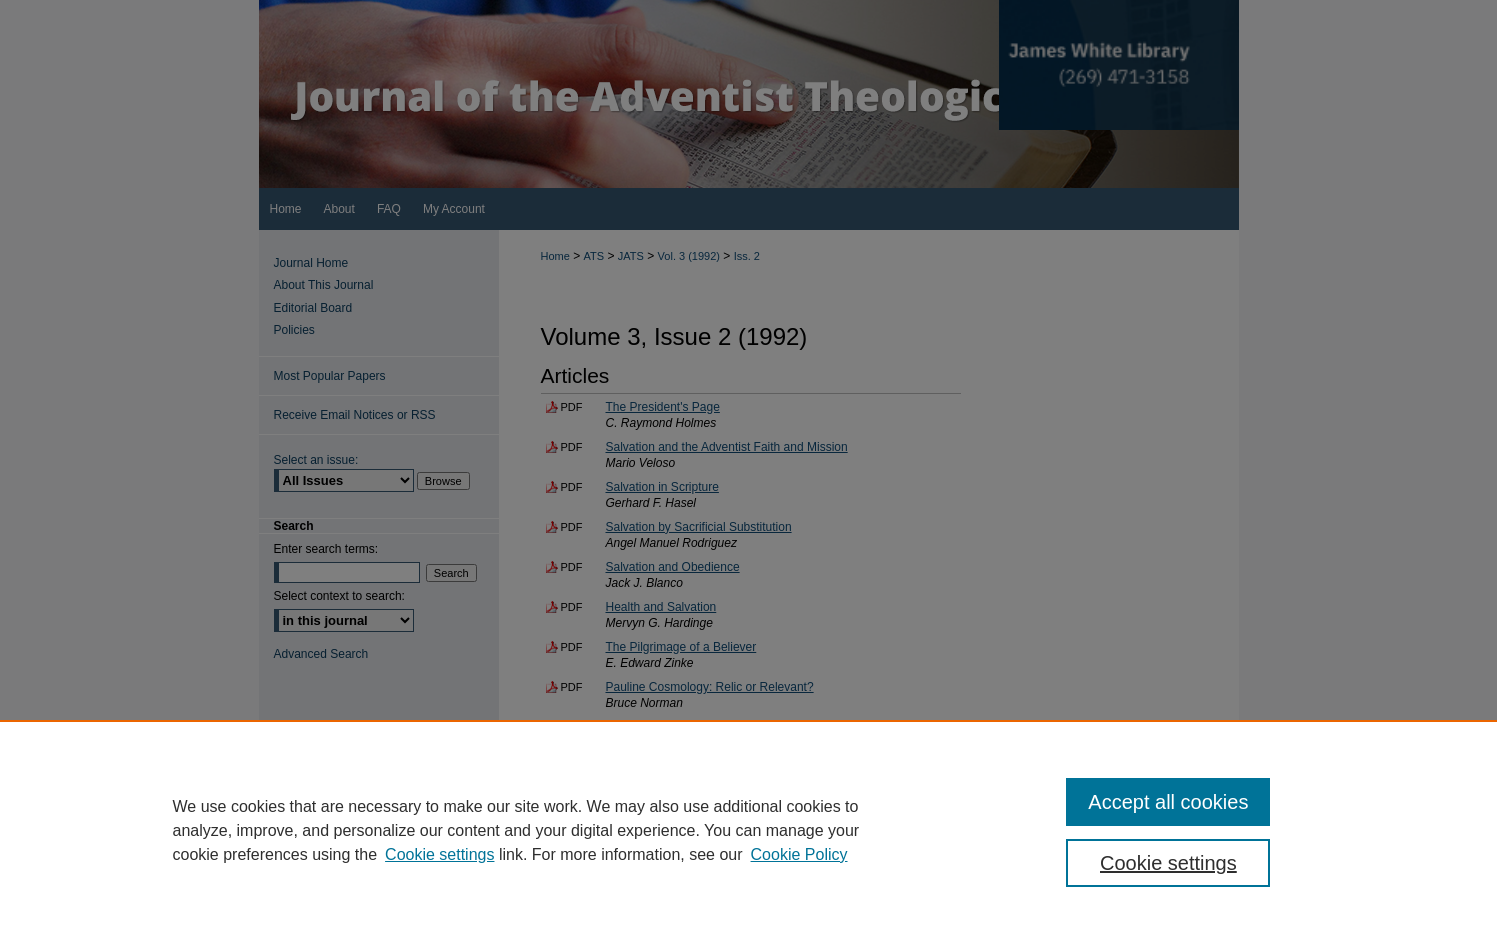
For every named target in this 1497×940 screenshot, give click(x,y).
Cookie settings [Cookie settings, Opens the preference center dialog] (1168, 863)
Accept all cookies (1168, 802)
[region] (748, 830)
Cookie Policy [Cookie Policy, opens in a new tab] (799, 854)
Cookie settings (439, 854)
